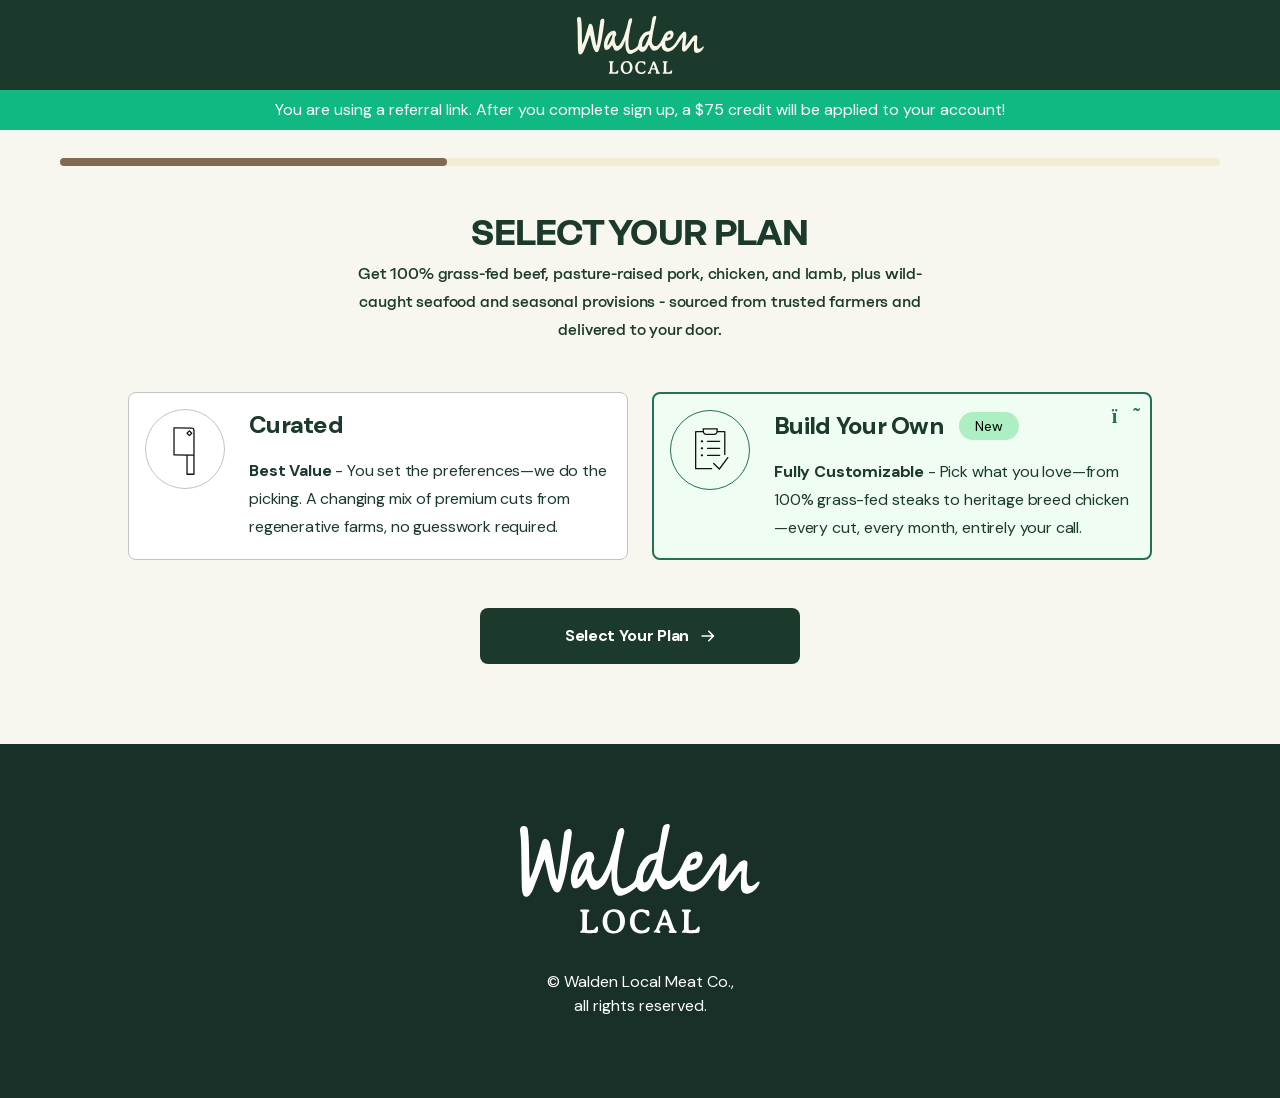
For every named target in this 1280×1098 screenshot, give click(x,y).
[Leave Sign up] (640, 45)
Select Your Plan (640, 635)
